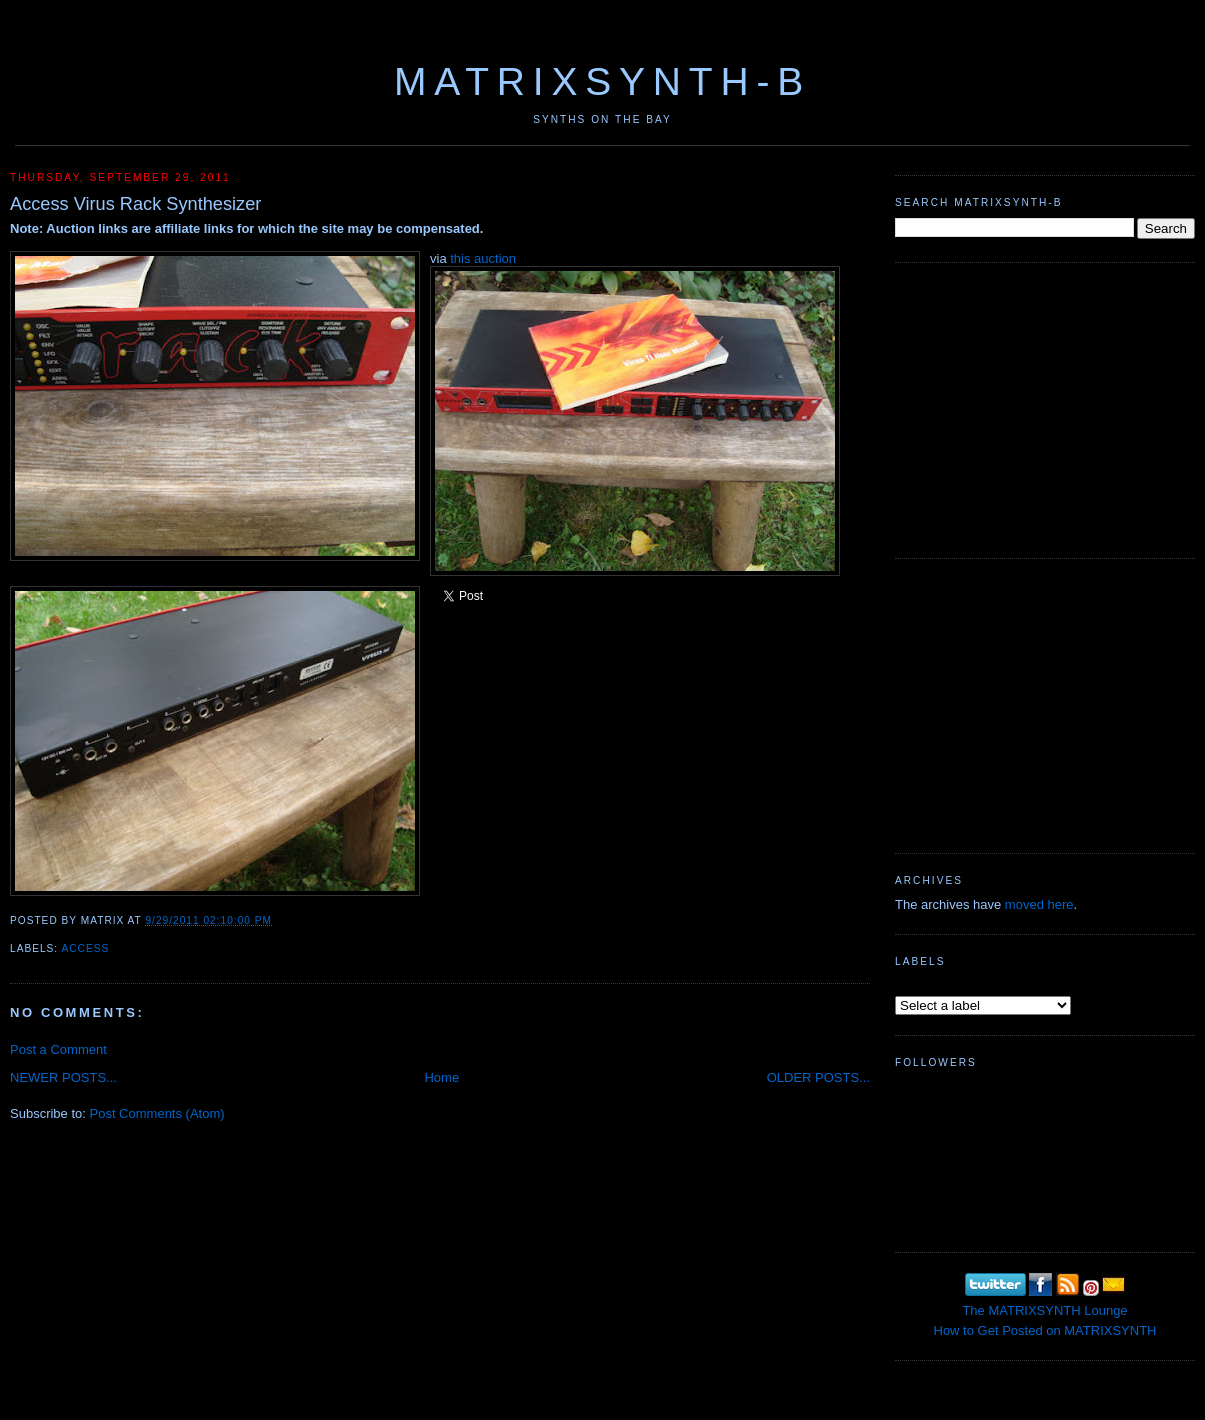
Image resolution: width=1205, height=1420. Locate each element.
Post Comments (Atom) (157, 1113)
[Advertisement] (1045, 408)
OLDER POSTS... (818, 1077)
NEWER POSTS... (63, 1077)
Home (441, 1077)
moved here (1039, 904)
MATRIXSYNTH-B (602, 81)
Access (85, 948)
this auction (483, 258)
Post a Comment (58, 1049)
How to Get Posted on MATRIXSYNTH (1045, 1330)
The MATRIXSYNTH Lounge (1044, 1310)
